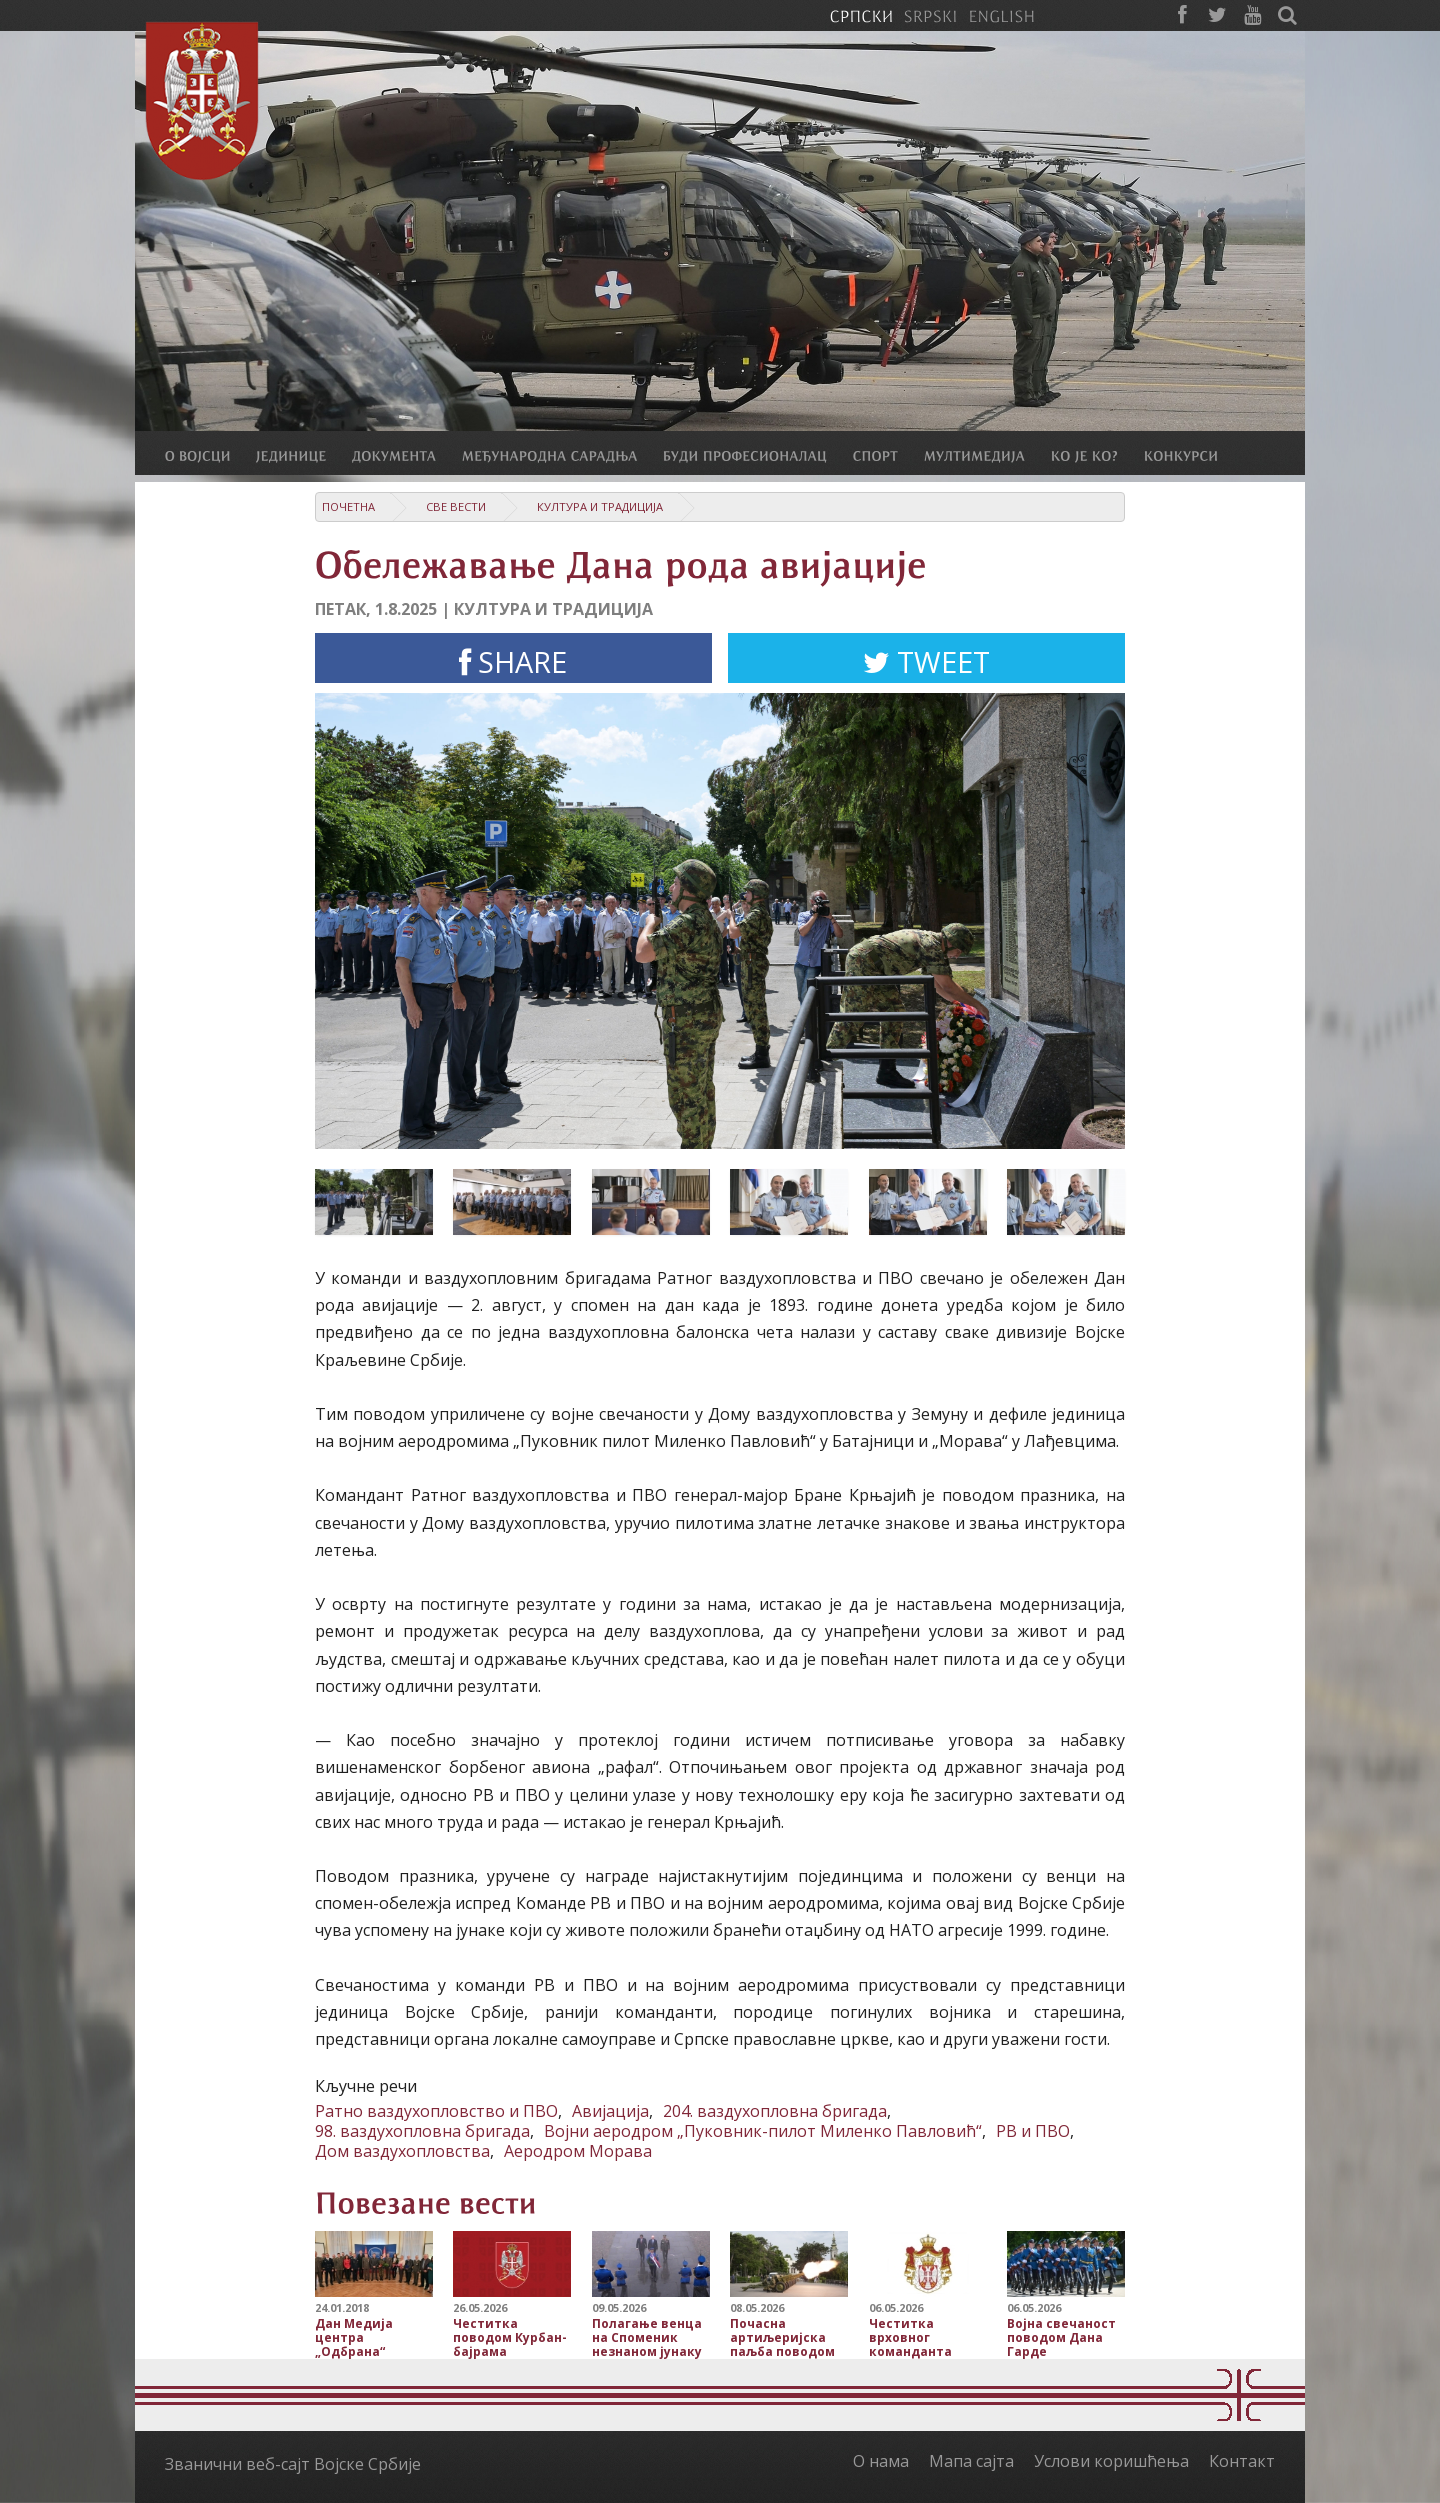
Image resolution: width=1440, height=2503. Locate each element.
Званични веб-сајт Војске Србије (293, 2464)
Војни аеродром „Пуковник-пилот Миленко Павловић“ (763, 2131)
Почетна (348, 506)
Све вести (456, 506)
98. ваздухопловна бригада (422, 2131)
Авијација (610, 2111)
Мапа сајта (971, 2461)
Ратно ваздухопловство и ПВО (436, 2111)
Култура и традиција (600, 506)
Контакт (1242, 2461)
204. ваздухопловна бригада (775, 2111)
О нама (881, 2461)
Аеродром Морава (578, 2151)
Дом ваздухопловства (402, 2151)
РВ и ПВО (1033, 2131)
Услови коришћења (1111, 2461)
